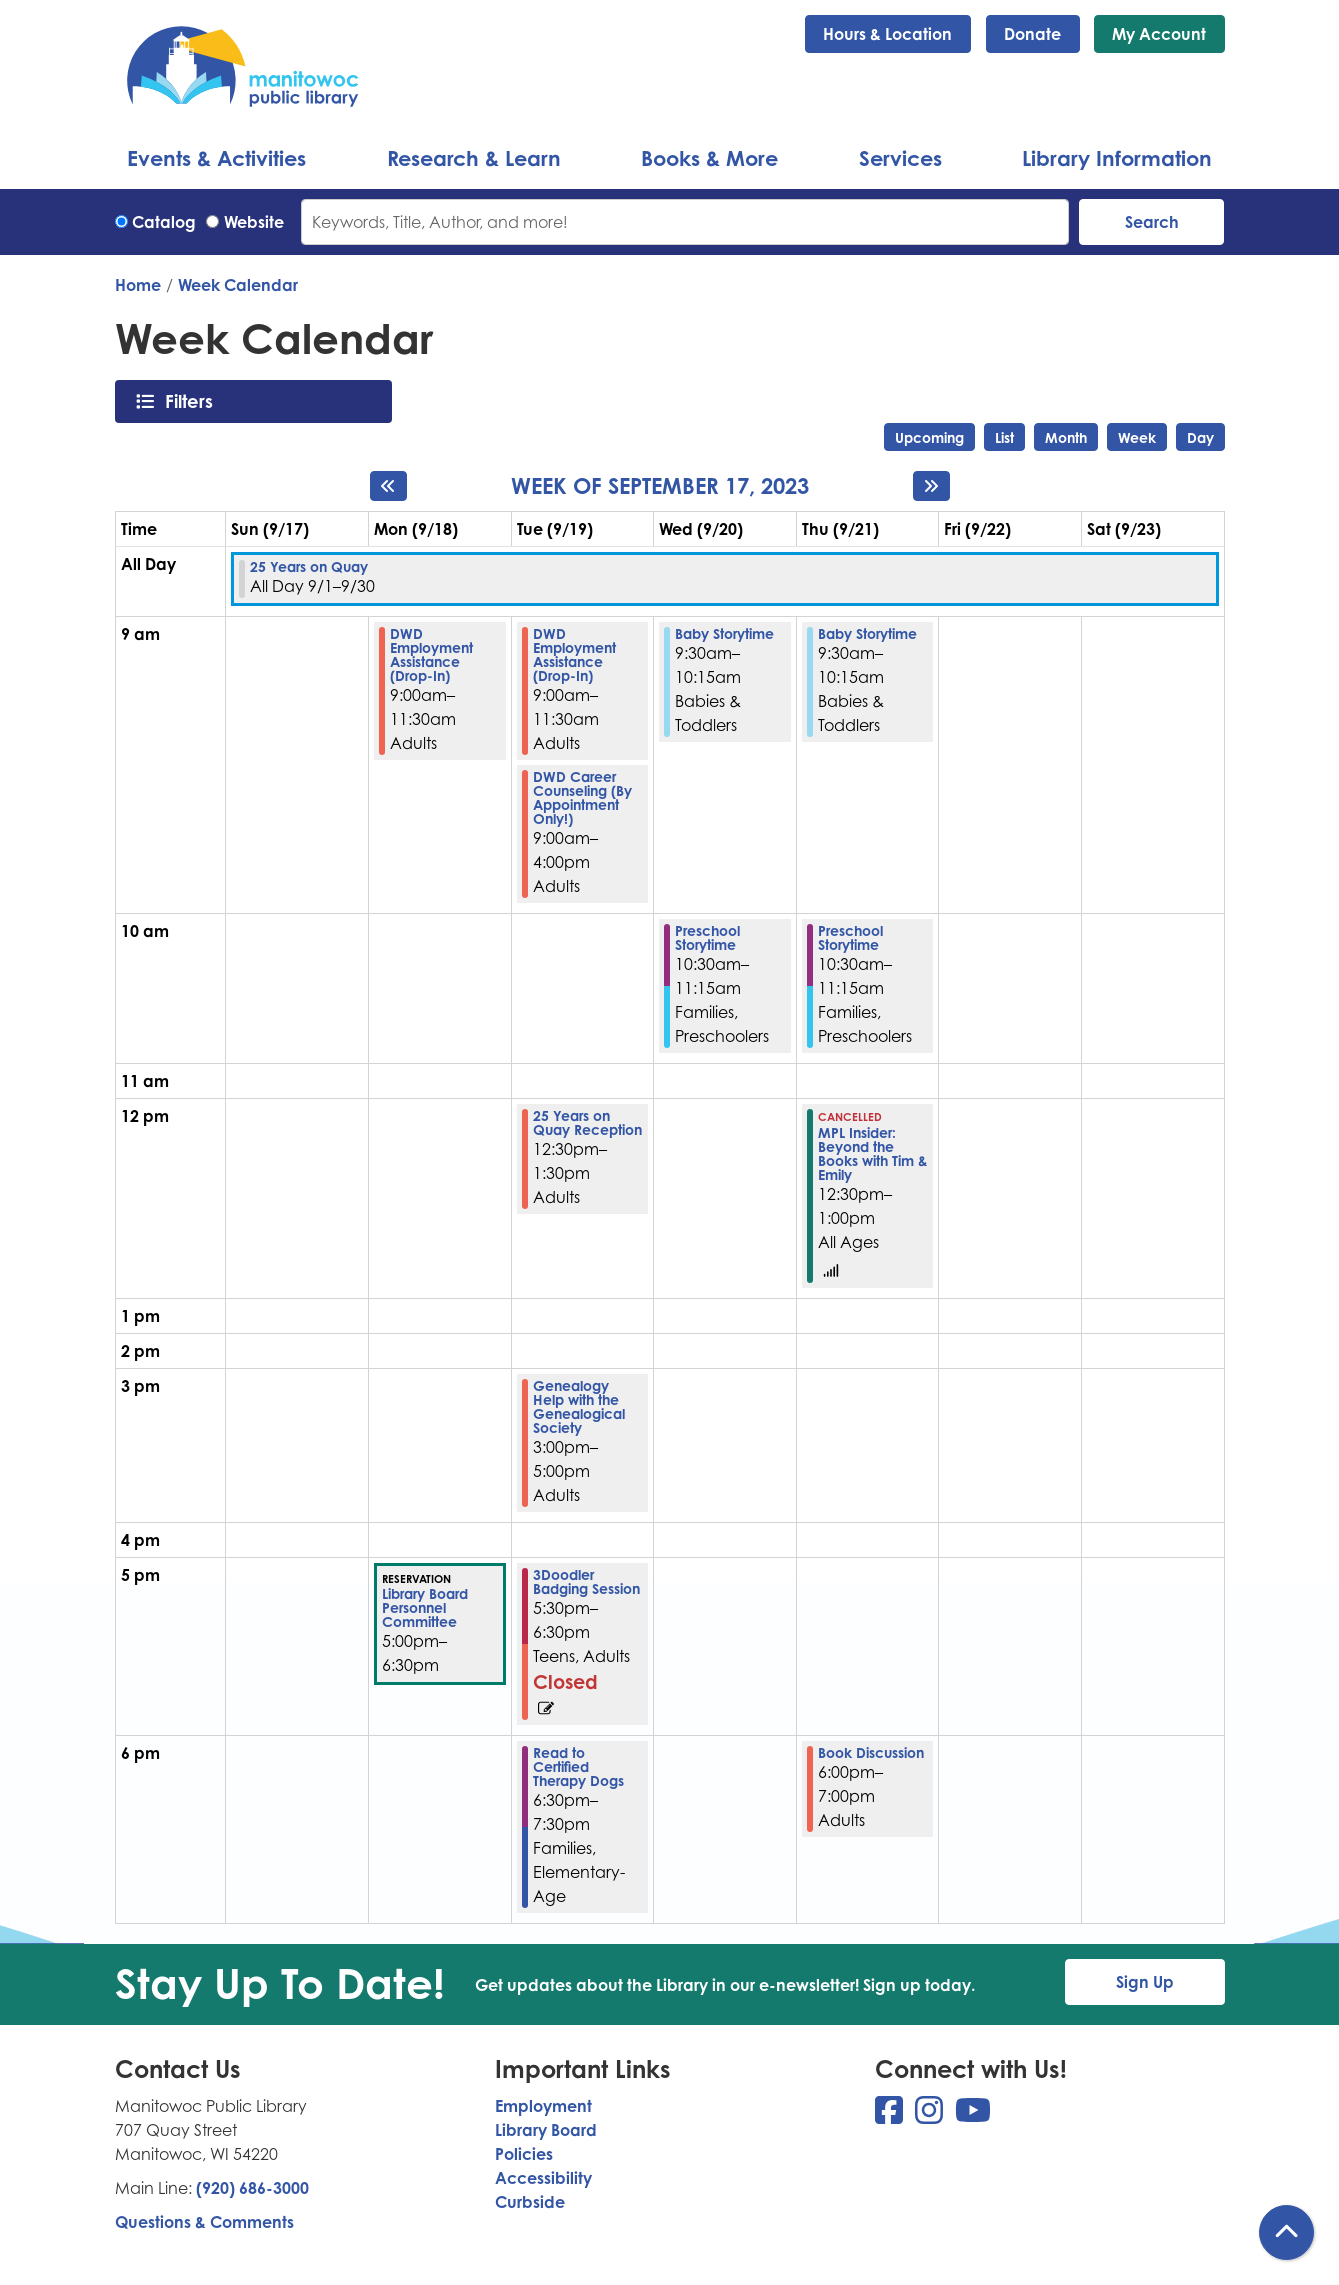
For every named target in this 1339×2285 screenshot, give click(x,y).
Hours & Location (887, 34)
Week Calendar (238, 285)
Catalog (164, 222)
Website (254, 222)
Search (1152, 222)
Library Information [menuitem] (1117, 158)
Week (1137, 437)
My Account (1159, 34)
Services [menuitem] (900, 158)
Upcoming (929, 437)
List (1004, 437)
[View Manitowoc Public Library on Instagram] (931, 2116)
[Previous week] (388, 486)
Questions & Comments (204, 2222)
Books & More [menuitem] (709, 158)
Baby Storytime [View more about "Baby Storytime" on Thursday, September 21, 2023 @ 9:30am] (867, 634)
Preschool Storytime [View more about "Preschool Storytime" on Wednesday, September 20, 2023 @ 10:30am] (707, 938)
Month (1066, 437)
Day (1200, 437)
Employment (543, 2106)
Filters (194, 401)
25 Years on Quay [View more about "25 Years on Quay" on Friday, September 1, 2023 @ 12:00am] (309, 567)
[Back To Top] (1286, 2232)
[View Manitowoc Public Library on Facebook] (891, 2116)
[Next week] (931, 486)
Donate (1032, 34)
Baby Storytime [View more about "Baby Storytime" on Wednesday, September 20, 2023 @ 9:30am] (724, 634)
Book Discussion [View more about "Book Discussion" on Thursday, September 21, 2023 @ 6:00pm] (871, 1753)
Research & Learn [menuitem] (474, 158)
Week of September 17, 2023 (660, 486)
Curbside (530, 2202)
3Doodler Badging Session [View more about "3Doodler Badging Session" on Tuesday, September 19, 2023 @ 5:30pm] (586, 1582)
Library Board (546, 2130)
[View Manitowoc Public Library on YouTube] (973, 2116)
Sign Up (1145, 1982)
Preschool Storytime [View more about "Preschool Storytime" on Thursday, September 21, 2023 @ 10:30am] (850, 938)
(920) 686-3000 (252, 2188)
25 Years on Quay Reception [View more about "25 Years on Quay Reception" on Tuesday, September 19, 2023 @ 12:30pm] (587, 1123)
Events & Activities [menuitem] (216, 158)
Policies (524, 2154)
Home (138, 285)
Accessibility (543, 2178)
